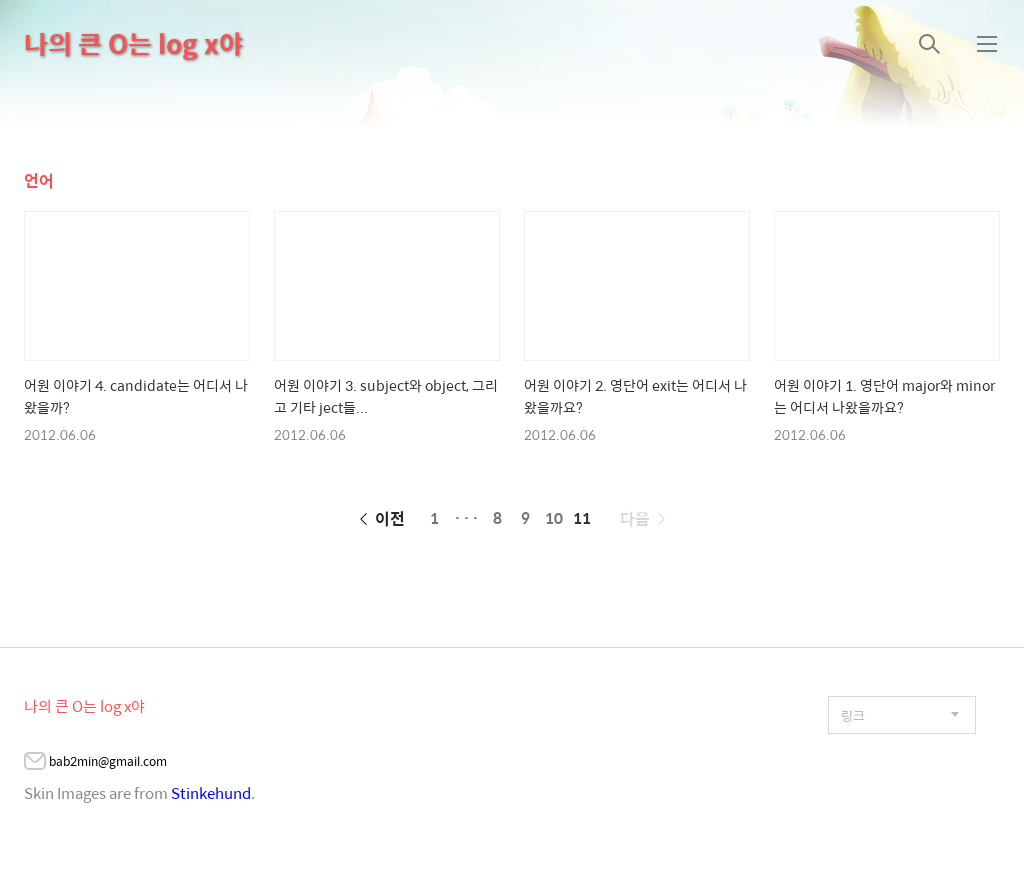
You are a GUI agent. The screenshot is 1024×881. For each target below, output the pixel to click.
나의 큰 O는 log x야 (133, 43)
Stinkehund (211, 792)
